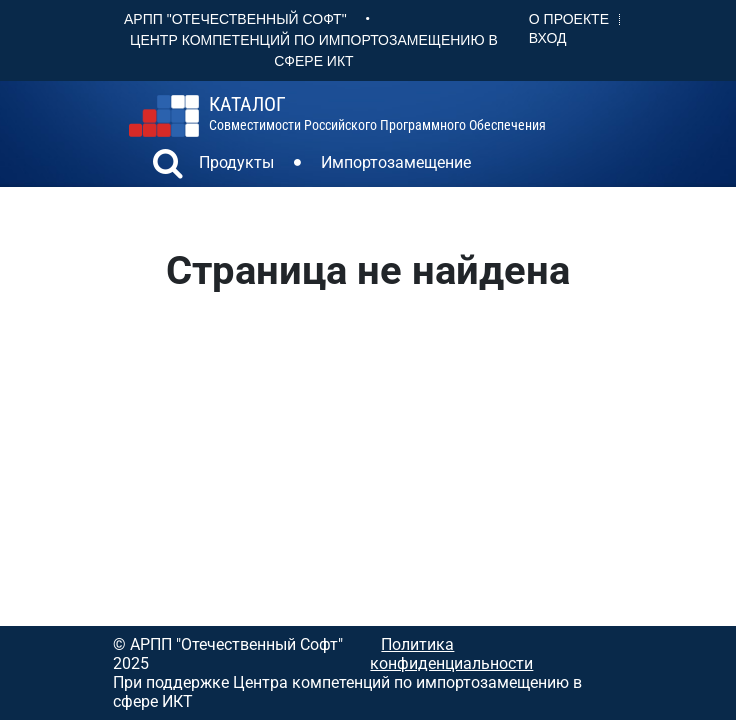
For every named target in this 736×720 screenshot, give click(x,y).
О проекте (569, 19)
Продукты (236, 162)
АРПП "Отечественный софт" (235, 19)
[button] (168, 166)
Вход (548, 38)
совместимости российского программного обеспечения (377, 114)
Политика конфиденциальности (451, 654)
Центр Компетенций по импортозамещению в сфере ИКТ (314, 50)
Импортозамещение (396, 162)
